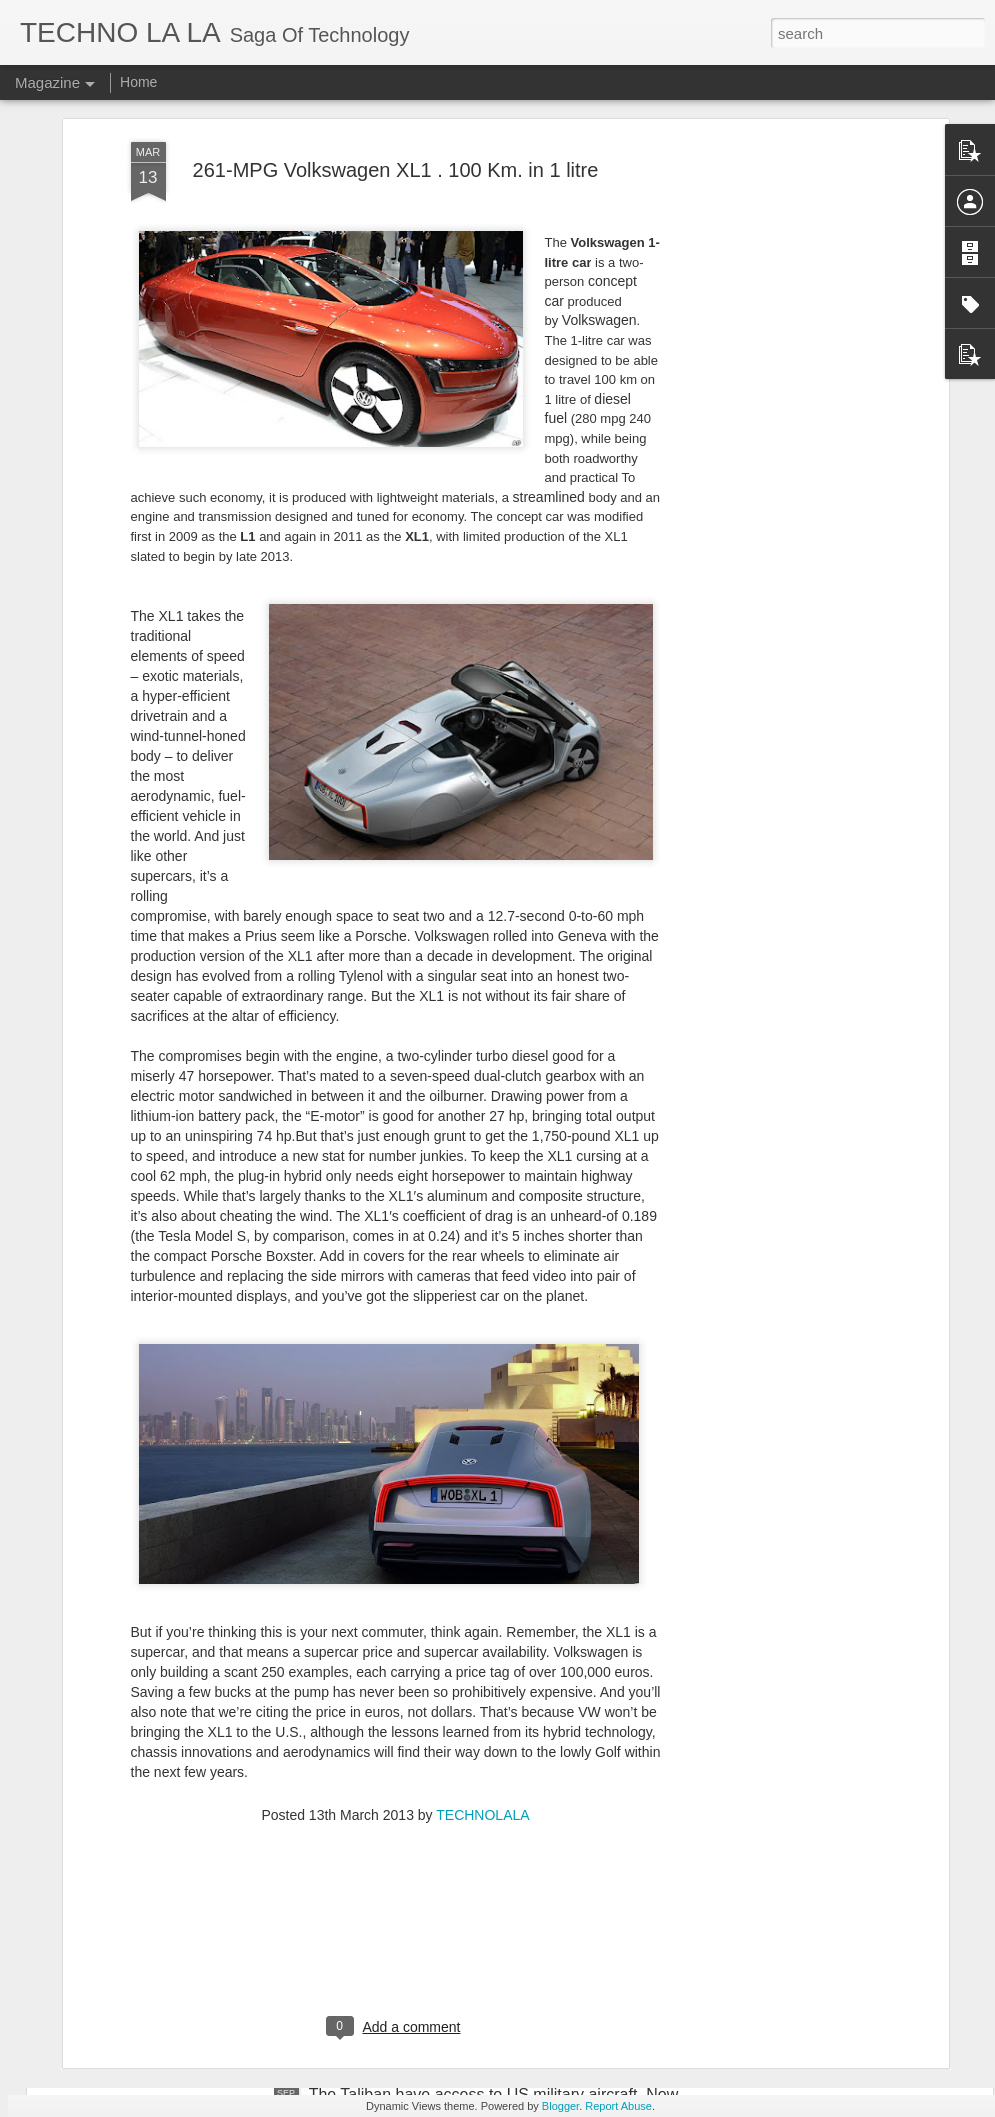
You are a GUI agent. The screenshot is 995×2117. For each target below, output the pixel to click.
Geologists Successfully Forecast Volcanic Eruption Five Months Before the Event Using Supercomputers (498, 1876)
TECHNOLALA (482, 1598)
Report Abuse (618, 2106)
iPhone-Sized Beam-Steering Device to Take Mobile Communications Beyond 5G (492, 1649)
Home (138, 82)
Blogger (560, 2106)
